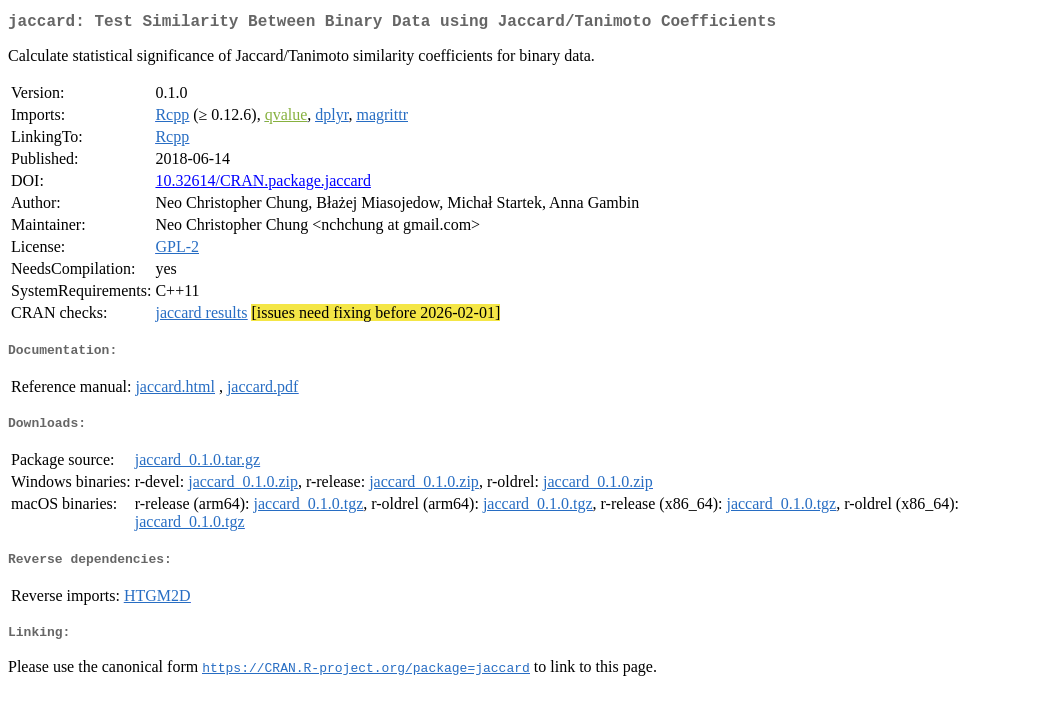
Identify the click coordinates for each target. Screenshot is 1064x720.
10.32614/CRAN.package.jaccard (262, 184)
